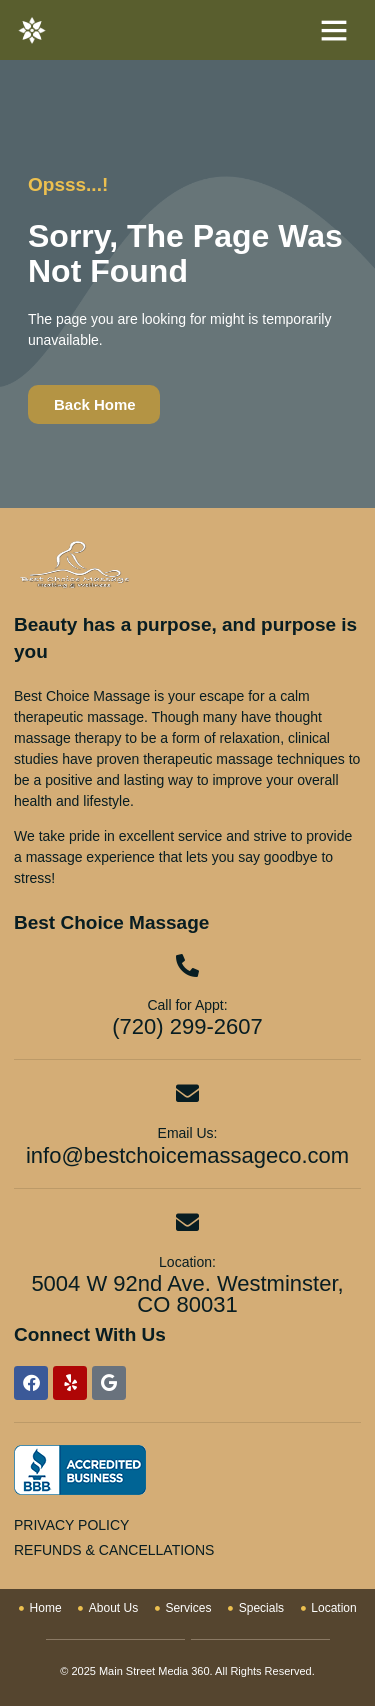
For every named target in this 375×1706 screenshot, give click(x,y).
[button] (334, 30)
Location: (187, 1262)
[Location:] (187, 1222)
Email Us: (188, 1133)
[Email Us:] (187, 1093)
